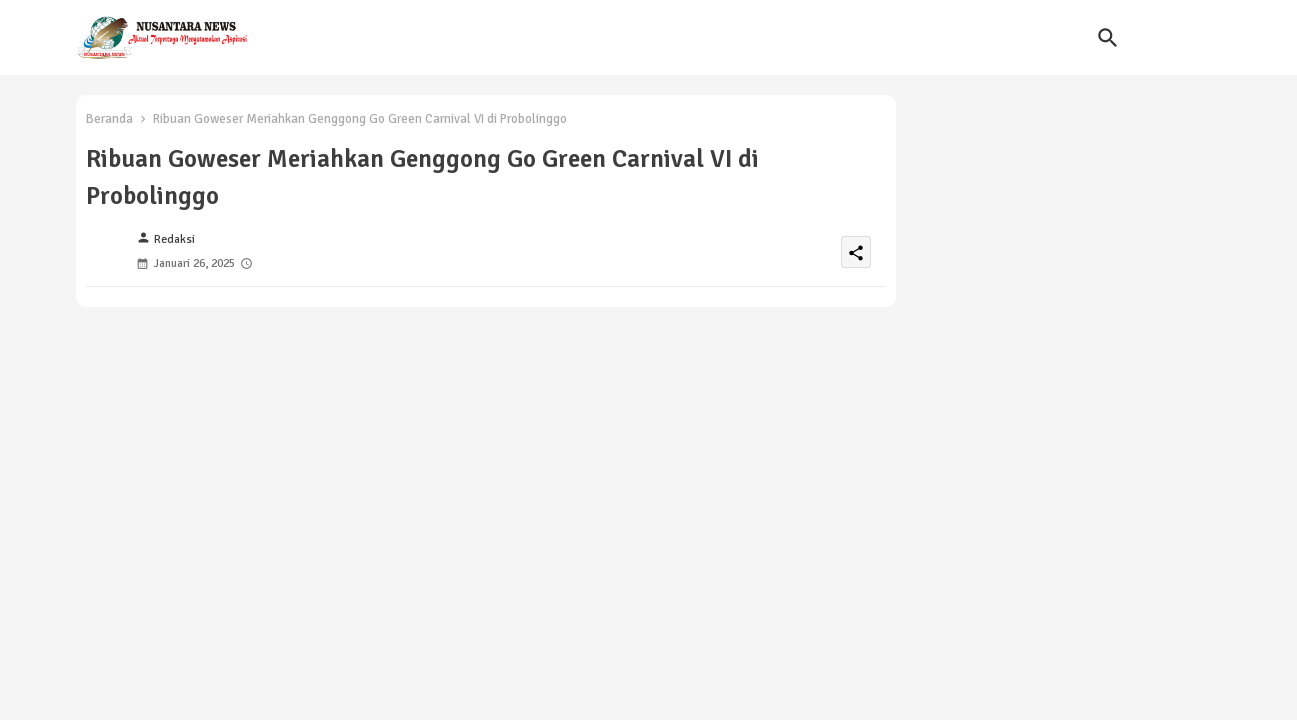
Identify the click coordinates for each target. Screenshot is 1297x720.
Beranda (109, 119)
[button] (1108, 38)
